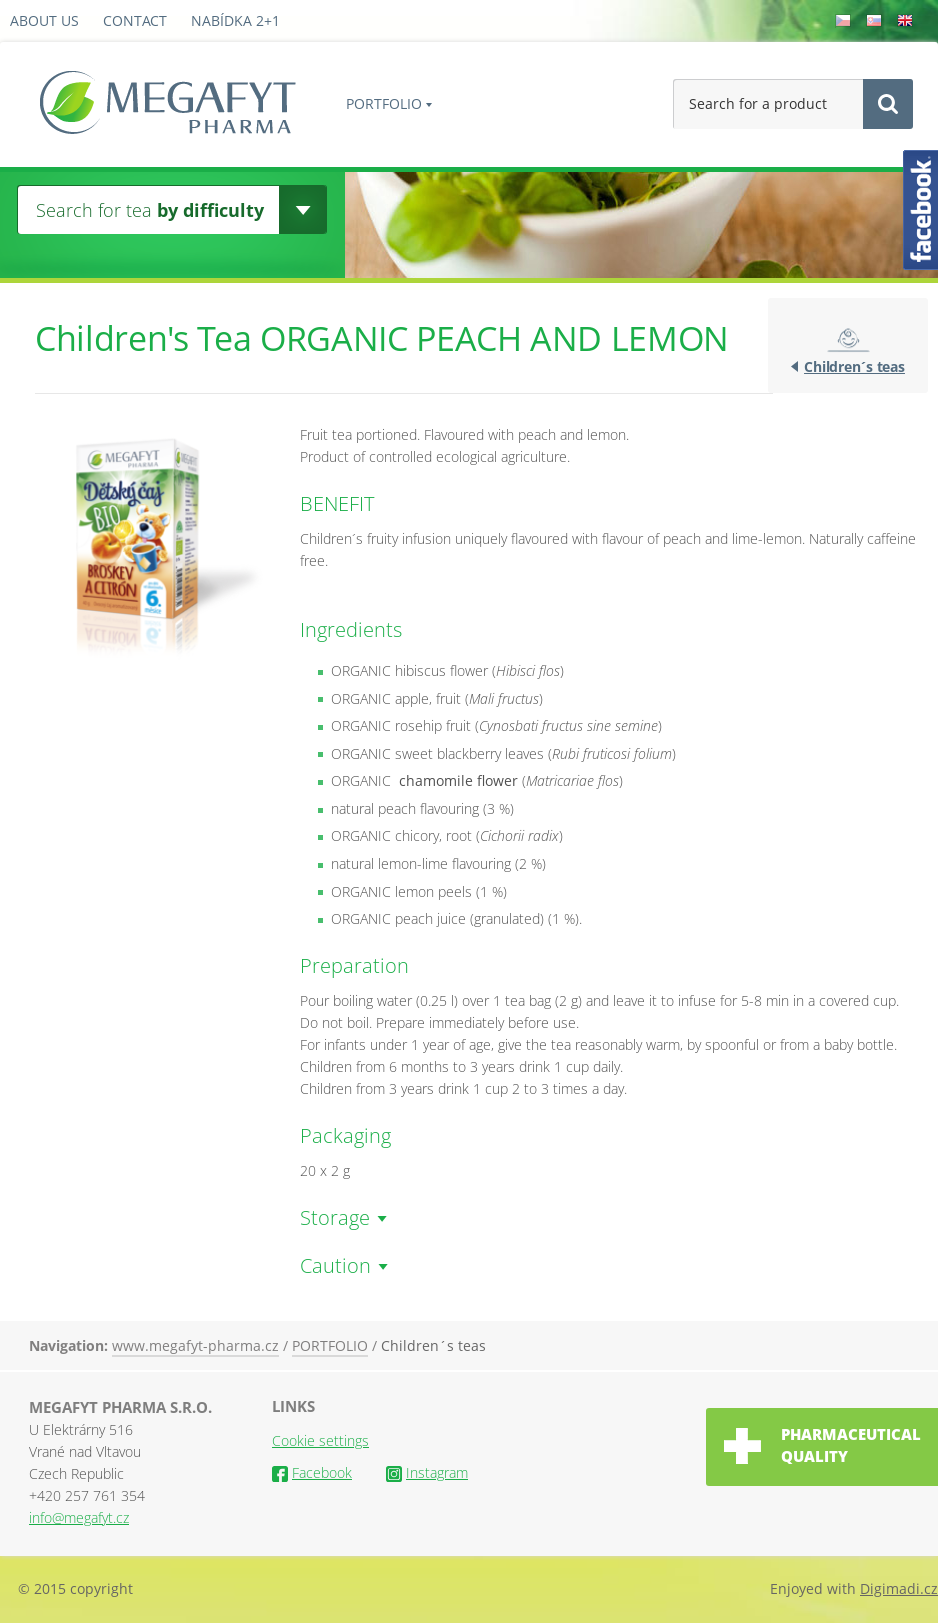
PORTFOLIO (384, 103)
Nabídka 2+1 (235, 20)
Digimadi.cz (899, 1588)
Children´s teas (854, 366)
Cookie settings (320, 1440)
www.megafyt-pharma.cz (195, 1345)
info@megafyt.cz (79, 1517)
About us (44, 20)
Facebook (312, 1472)
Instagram (427, 1472)
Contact (135, 20)
